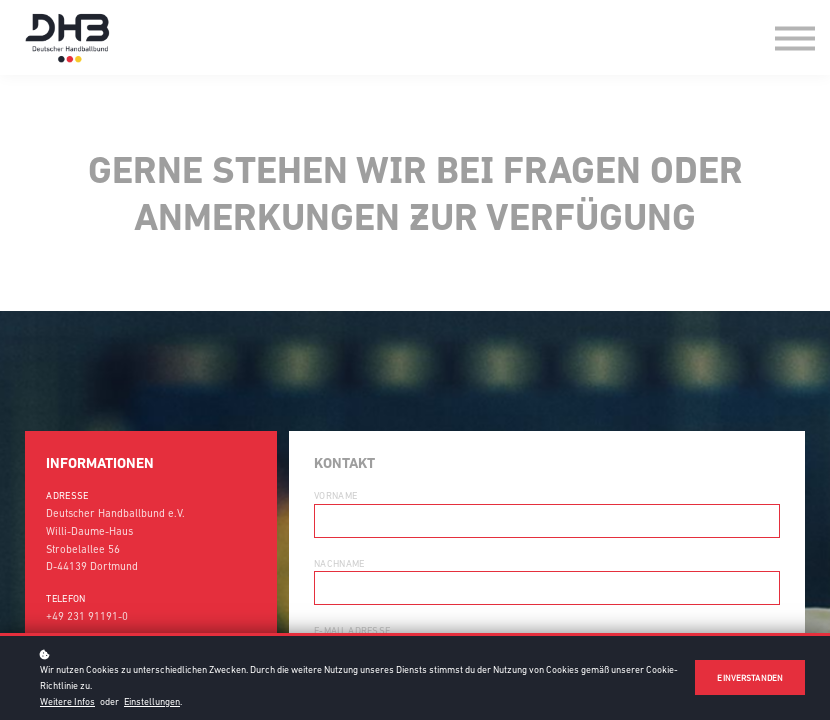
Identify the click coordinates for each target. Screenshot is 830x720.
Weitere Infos (67, 701)
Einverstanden (750, 678)
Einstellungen (152, 701)
